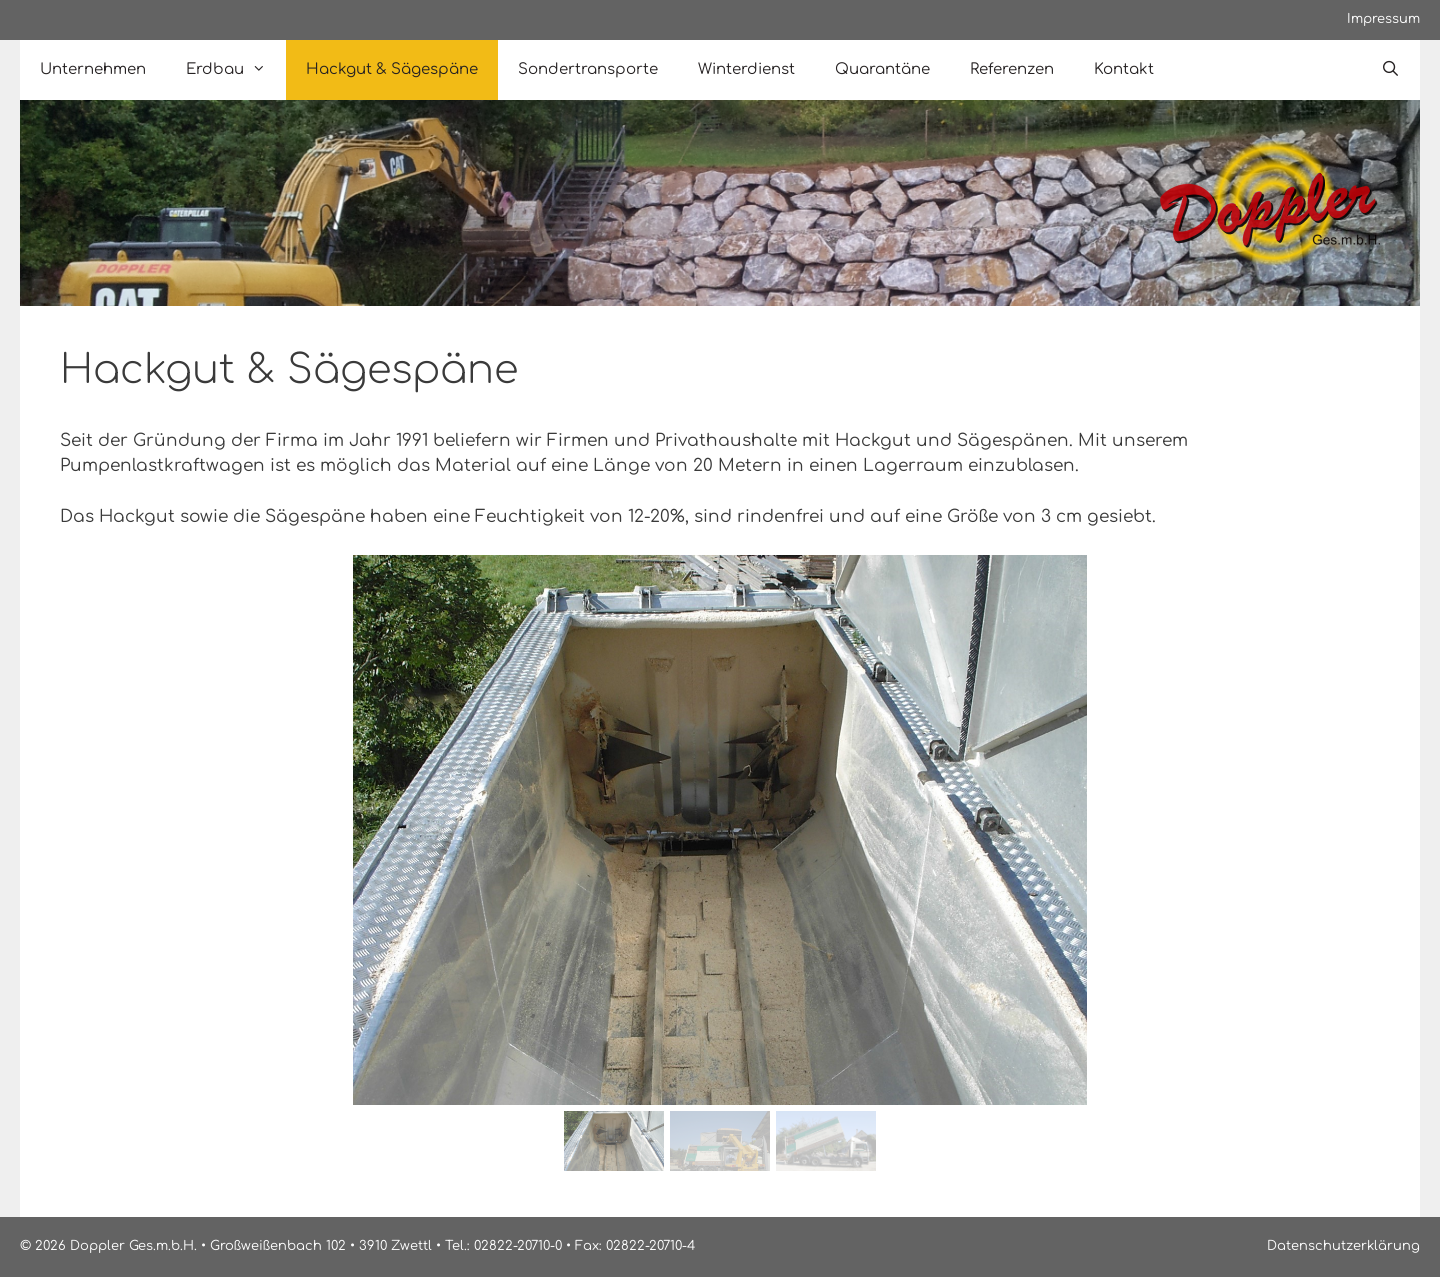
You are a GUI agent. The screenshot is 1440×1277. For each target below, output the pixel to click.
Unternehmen (93, 69)
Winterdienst (746, 69)
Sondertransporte (588, 69)
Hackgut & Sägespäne (392, 69)
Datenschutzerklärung (1343, 1246)
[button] (91, 830)
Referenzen (1012, 69)
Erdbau (236, 70)
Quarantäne (882, 69)
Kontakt (1124, 69)
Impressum (1383, 19)
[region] (720, 866)
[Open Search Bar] (1390, 70)
